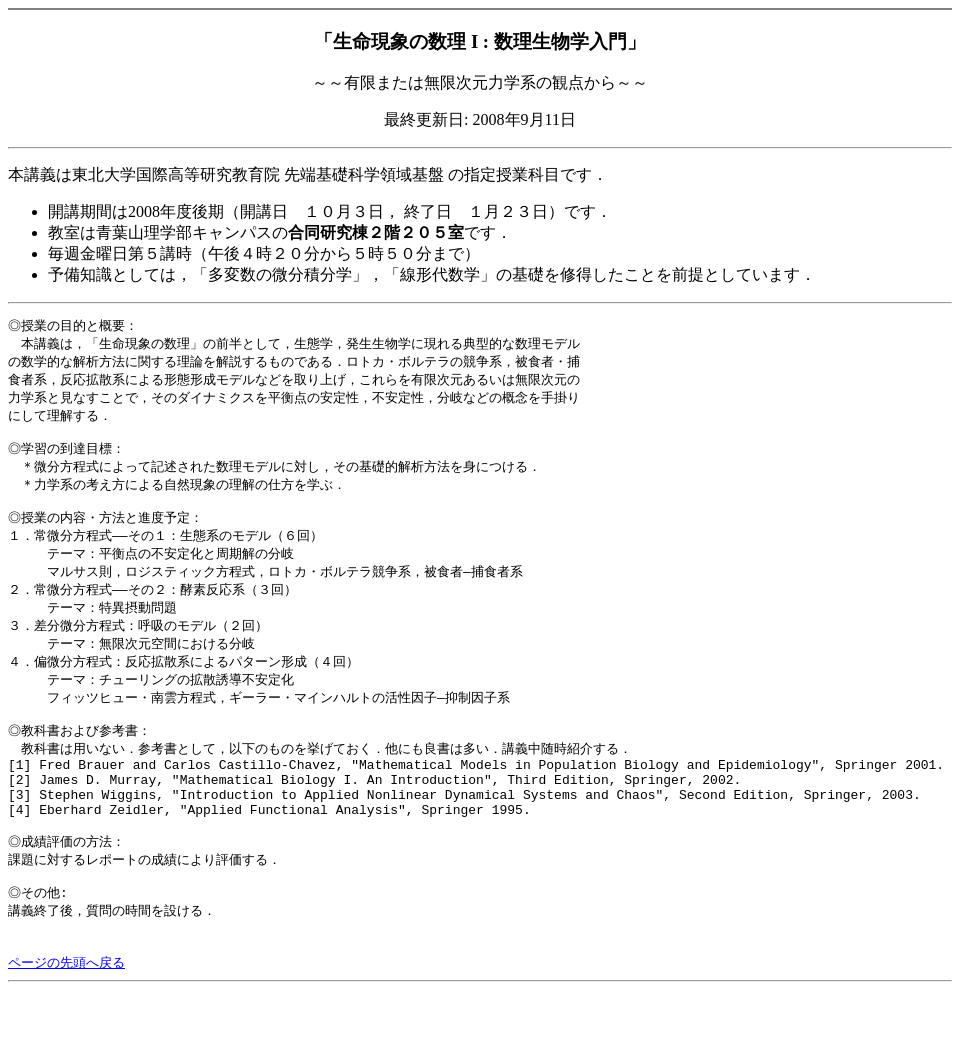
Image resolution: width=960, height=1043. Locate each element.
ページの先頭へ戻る (66, 1015)
